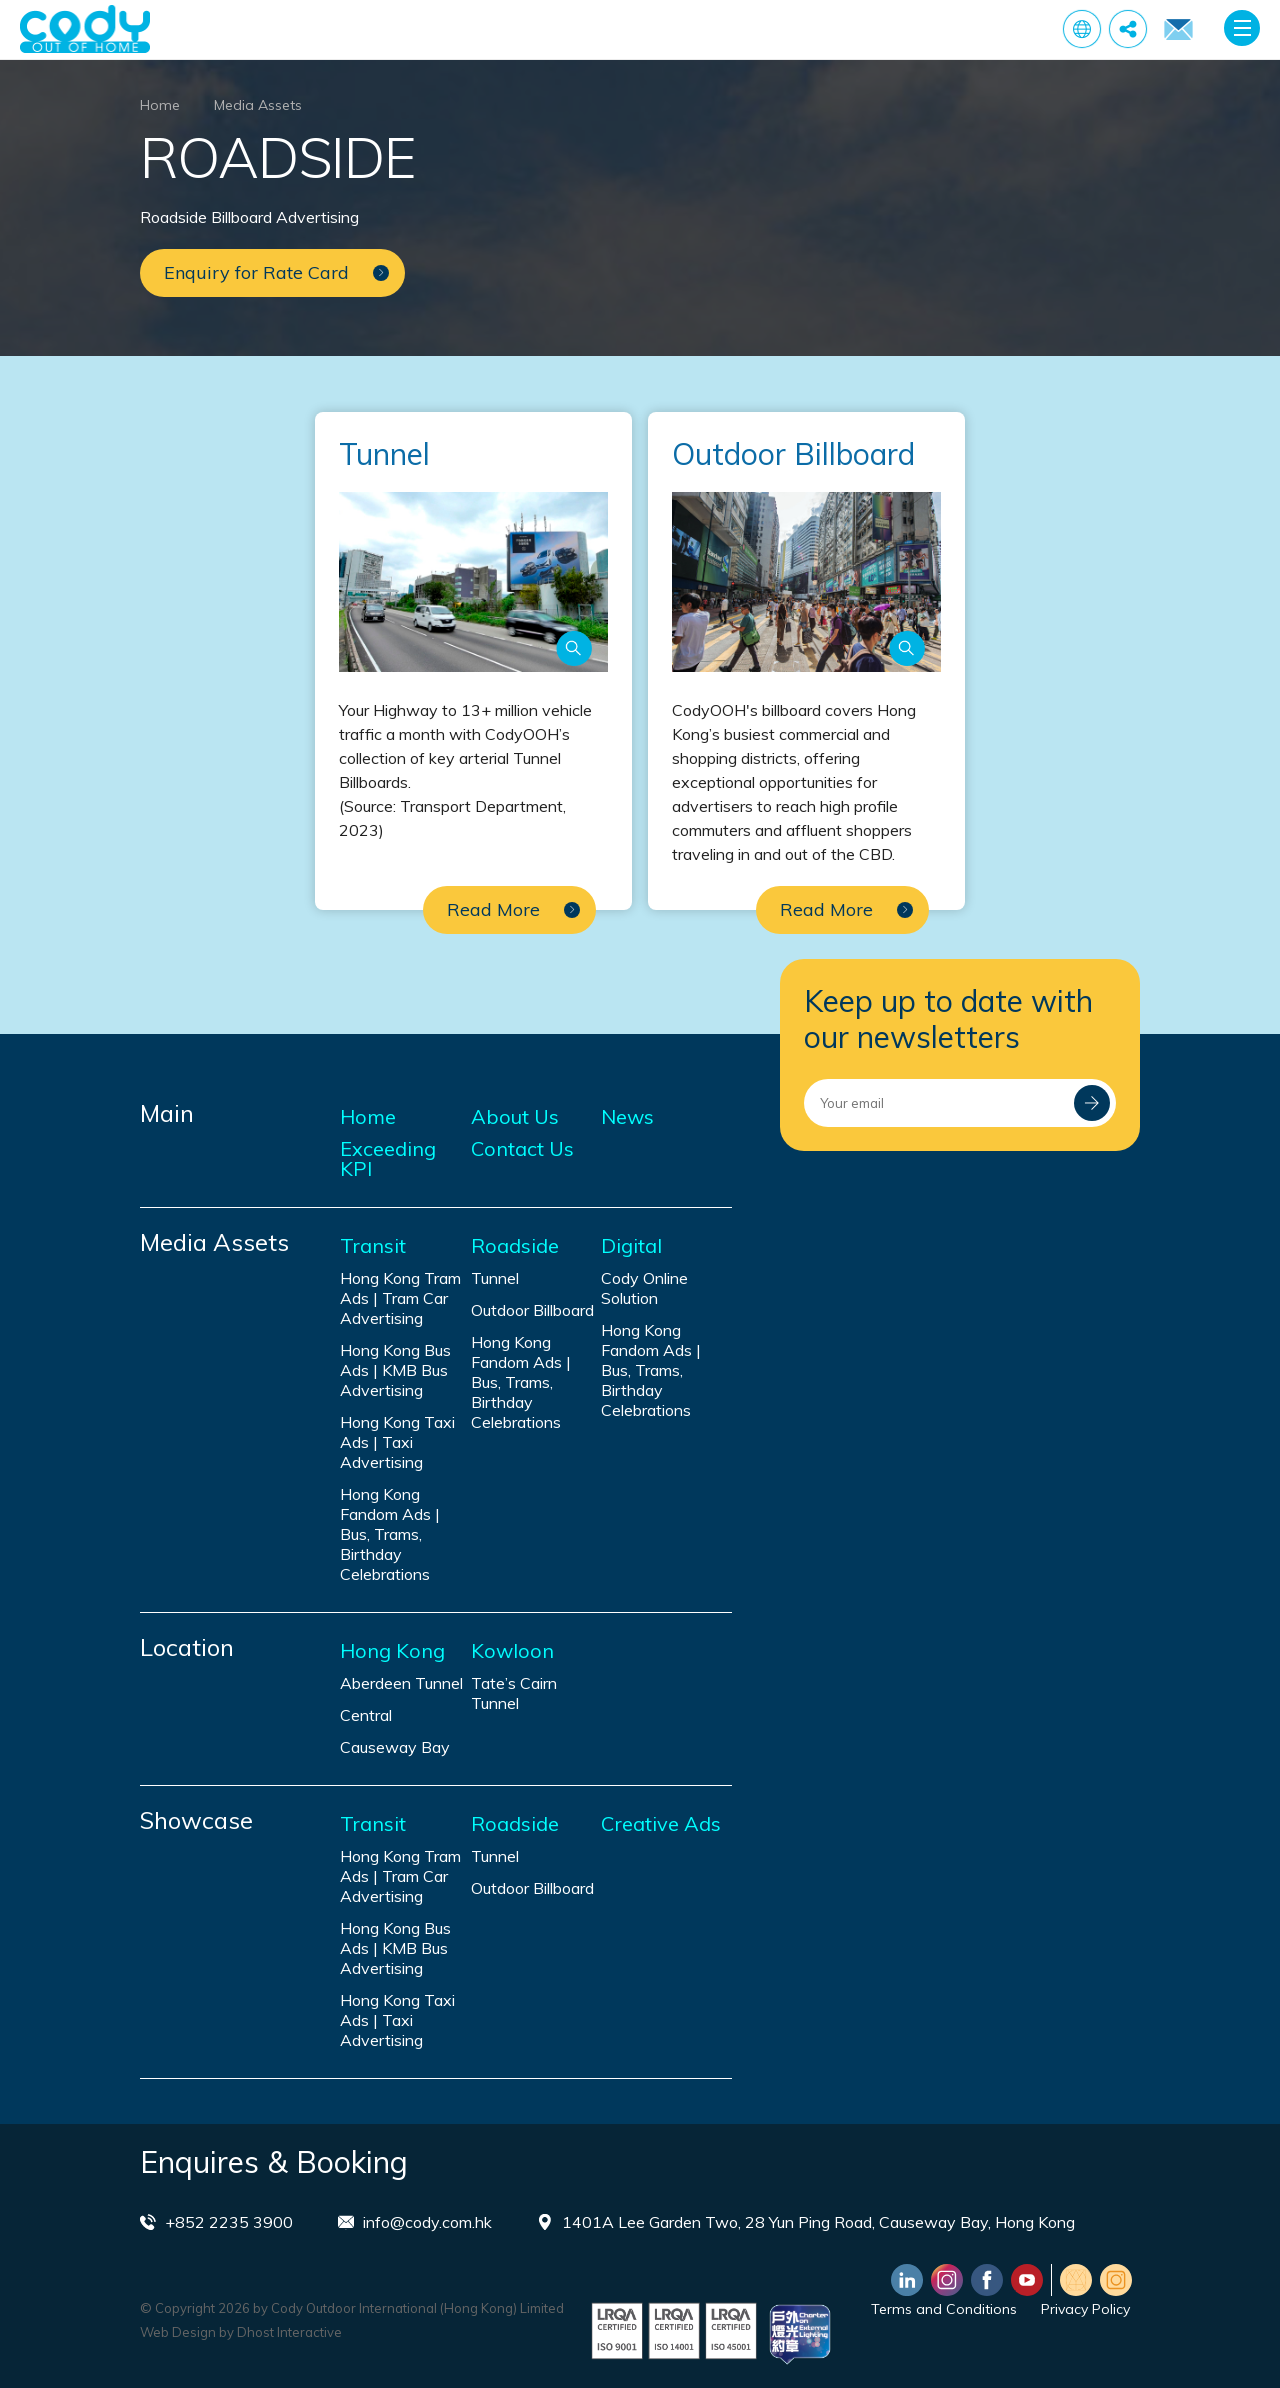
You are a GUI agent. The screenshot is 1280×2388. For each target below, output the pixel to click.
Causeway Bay (395, 1747)
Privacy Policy (1085, 2309)
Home (160, 105)
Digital (631, 1246)
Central (366, 1715)
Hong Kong (392, 1651)
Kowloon (512, 1651)
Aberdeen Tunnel (401, 1683)
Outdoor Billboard (532, 1310)
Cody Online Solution (644, 1288)
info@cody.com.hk (427, 2222)
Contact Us (522, 1149)
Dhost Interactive (289, 2332)
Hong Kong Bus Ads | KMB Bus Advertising (395, 1370)
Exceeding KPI (388, 1159)
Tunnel (495, 1278)
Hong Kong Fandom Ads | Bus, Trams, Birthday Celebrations (390, 1534)
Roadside (515, 1246)
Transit (373, 1246)
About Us (515, 1117)
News (627, 1117)
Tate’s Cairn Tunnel (514, 1693)
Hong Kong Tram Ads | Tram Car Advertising (400, 1298)
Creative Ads (661, 1824)
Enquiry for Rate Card (1178, 30)
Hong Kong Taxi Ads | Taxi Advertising (397, 1442)
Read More (513, 909)
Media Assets (258, 105)
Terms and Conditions (944, 2309)
